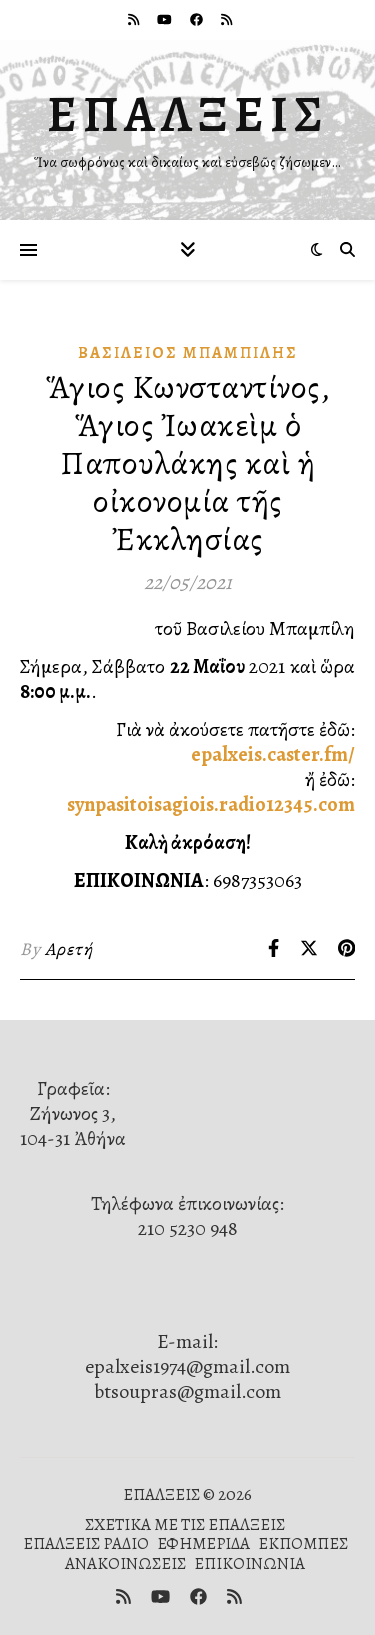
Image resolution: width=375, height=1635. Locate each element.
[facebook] (198, 19)
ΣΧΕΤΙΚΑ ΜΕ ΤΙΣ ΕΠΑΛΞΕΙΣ (185, 1524)
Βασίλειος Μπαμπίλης (188, 353)
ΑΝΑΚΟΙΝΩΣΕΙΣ (125, 1563)
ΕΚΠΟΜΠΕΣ (303, 1543)
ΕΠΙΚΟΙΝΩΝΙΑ (249, 1563)
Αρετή (69, 949)
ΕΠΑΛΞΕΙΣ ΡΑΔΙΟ (86, 1543)
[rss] (135, 19)
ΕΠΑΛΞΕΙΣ (188, 114)
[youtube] (166, 19)
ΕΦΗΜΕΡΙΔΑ (203, 1543)
